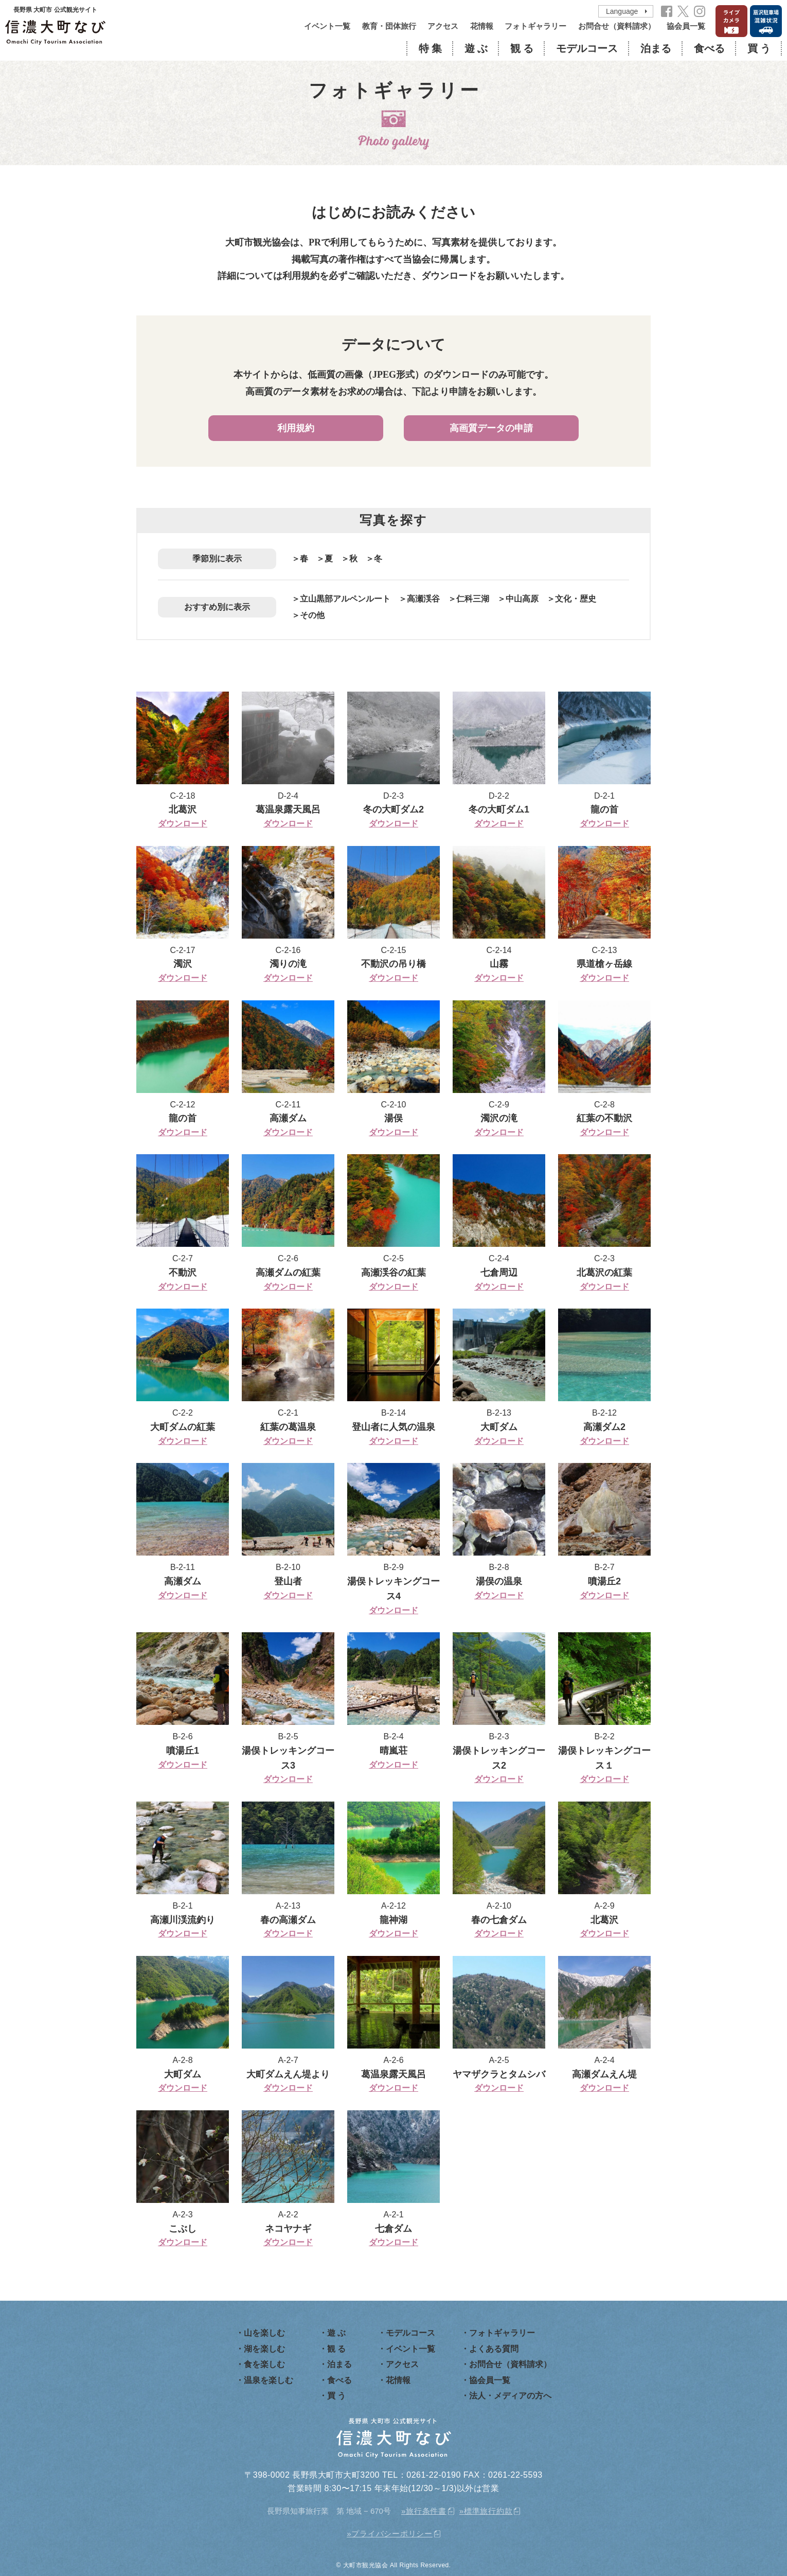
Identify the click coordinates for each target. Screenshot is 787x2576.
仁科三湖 (472, 598)
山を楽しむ (264, 2332)
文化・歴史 (575, 598)
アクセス (442, 26)
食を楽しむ (264, 2364)
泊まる (655, 48)
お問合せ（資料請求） (616, 26)
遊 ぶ (476, 48)
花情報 (481, 26)
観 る (521, 48)
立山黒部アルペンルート (345, 598)
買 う (759, 48)
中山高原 (522, 598)
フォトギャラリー (535, 26)
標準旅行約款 (488, 2511)
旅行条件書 (426, 2511)
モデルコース (587, 48)
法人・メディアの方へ (510, 2395)
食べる (709, 48)
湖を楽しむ (264, 2348)
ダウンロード (182, 823)
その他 (312, 615)
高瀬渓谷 (423, 598)
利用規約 (295, 428)
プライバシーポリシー (392, 2533)
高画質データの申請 (491, 428)
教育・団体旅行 (389, 26)
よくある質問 (493, 2348)
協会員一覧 (686, 26)
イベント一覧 (327, 26)
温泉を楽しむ (268, 2380)
